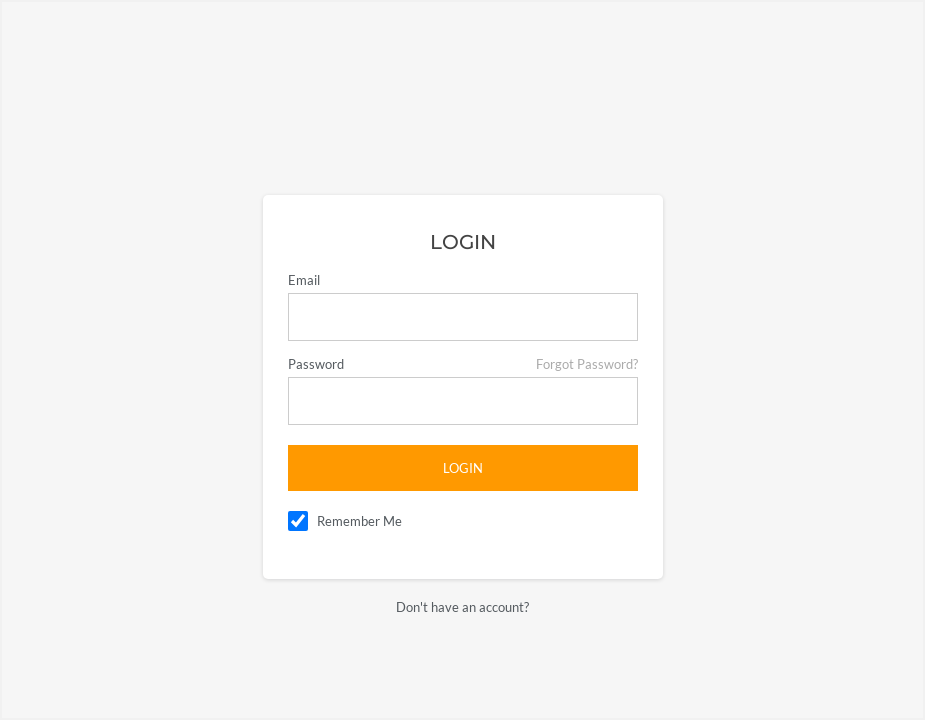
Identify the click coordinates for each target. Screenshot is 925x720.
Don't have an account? (462, 607)
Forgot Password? (587, 364)
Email (304, 280)
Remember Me (359, 521)
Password (316, 364)
